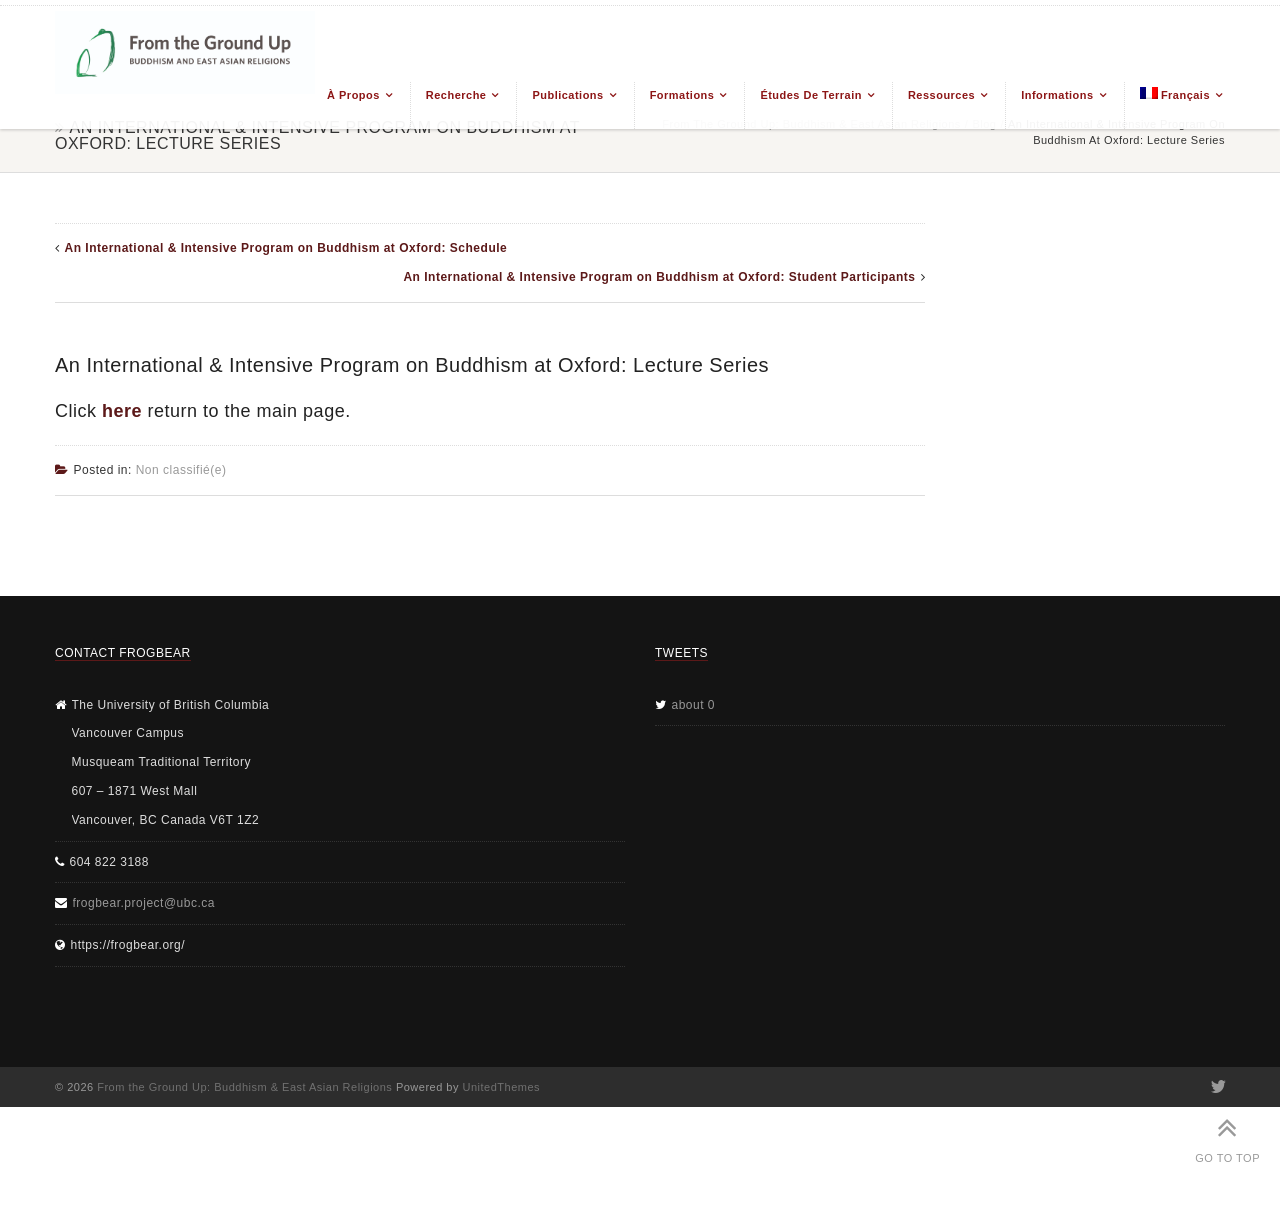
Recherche (456, 95)
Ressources (941, 95)
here (122, 411)
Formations (682, 95)
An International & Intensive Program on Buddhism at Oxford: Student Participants (659, 277)
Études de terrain (811, 95)
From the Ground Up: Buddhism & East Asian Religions (244, 1087)
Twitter (1216, 1087)
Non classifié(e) (181, 470)
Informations (1057, 95)
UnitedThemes (502, 1087)
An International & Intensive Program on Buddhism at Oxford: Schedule (286, 248)
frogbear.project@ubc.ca (144, 903)
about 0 (694, 705)
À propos (353, 95)
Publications (567, 95)
